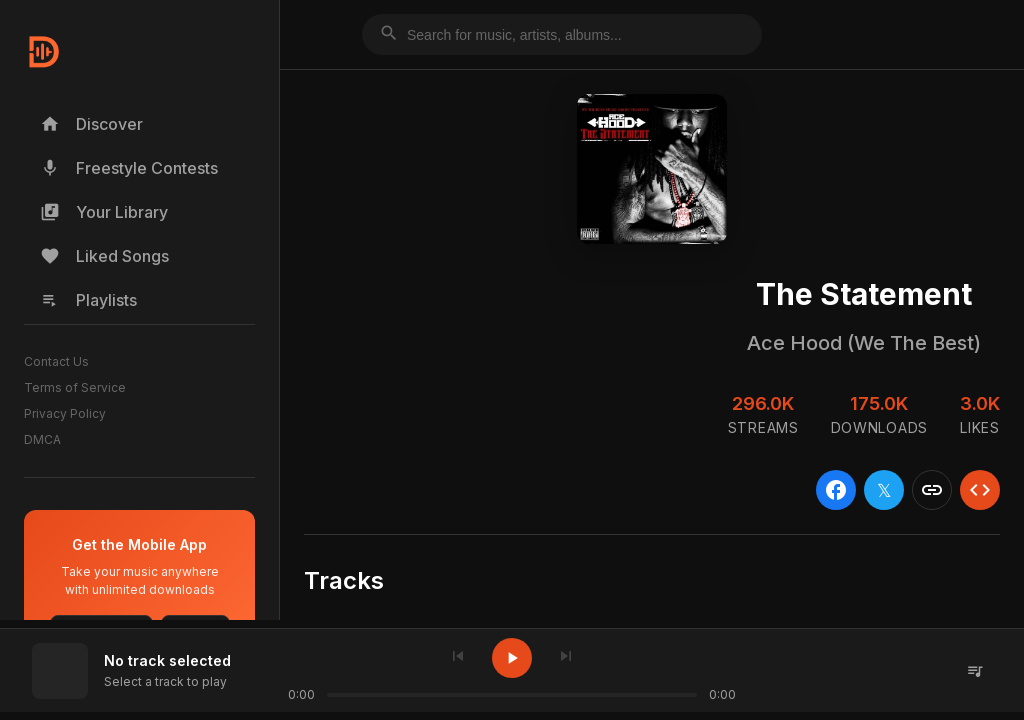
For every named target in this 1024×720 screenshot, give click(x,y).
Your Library (104, 212)
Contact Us (56, 361)
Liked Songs (104, 256)
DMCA (42, 439)
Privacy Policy (65, 413)
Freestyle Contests (129, 168)
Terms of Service (75, 387)
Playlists (88, 300)
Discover (91, 124)
